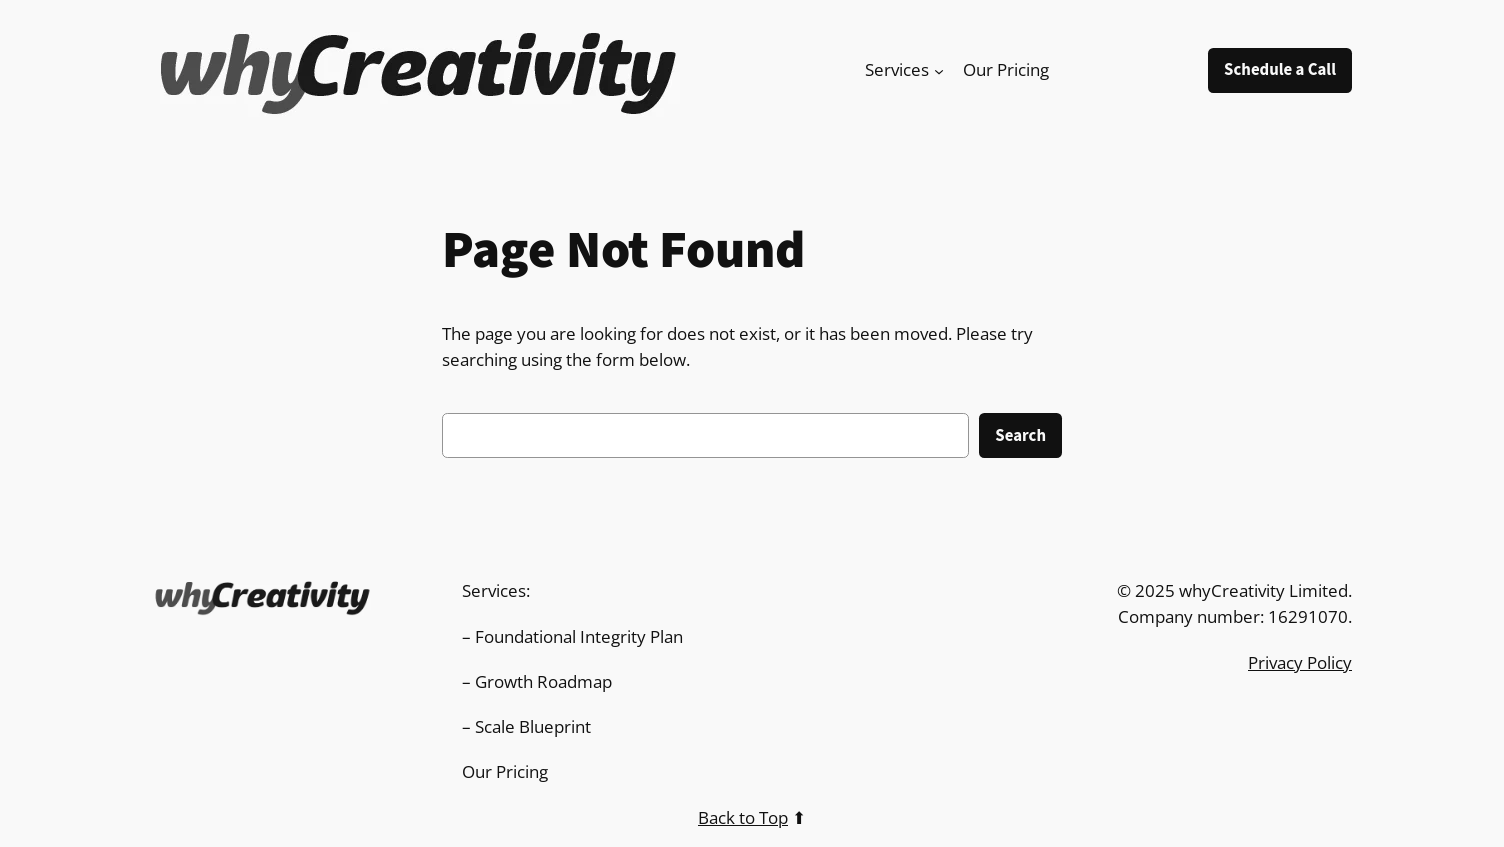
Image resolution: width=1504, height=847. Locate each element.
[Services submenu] (939, 70)
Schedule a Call (1280, 70)
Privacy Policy (1300, 662)
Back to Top (743, 817)
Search (1020, 436)
